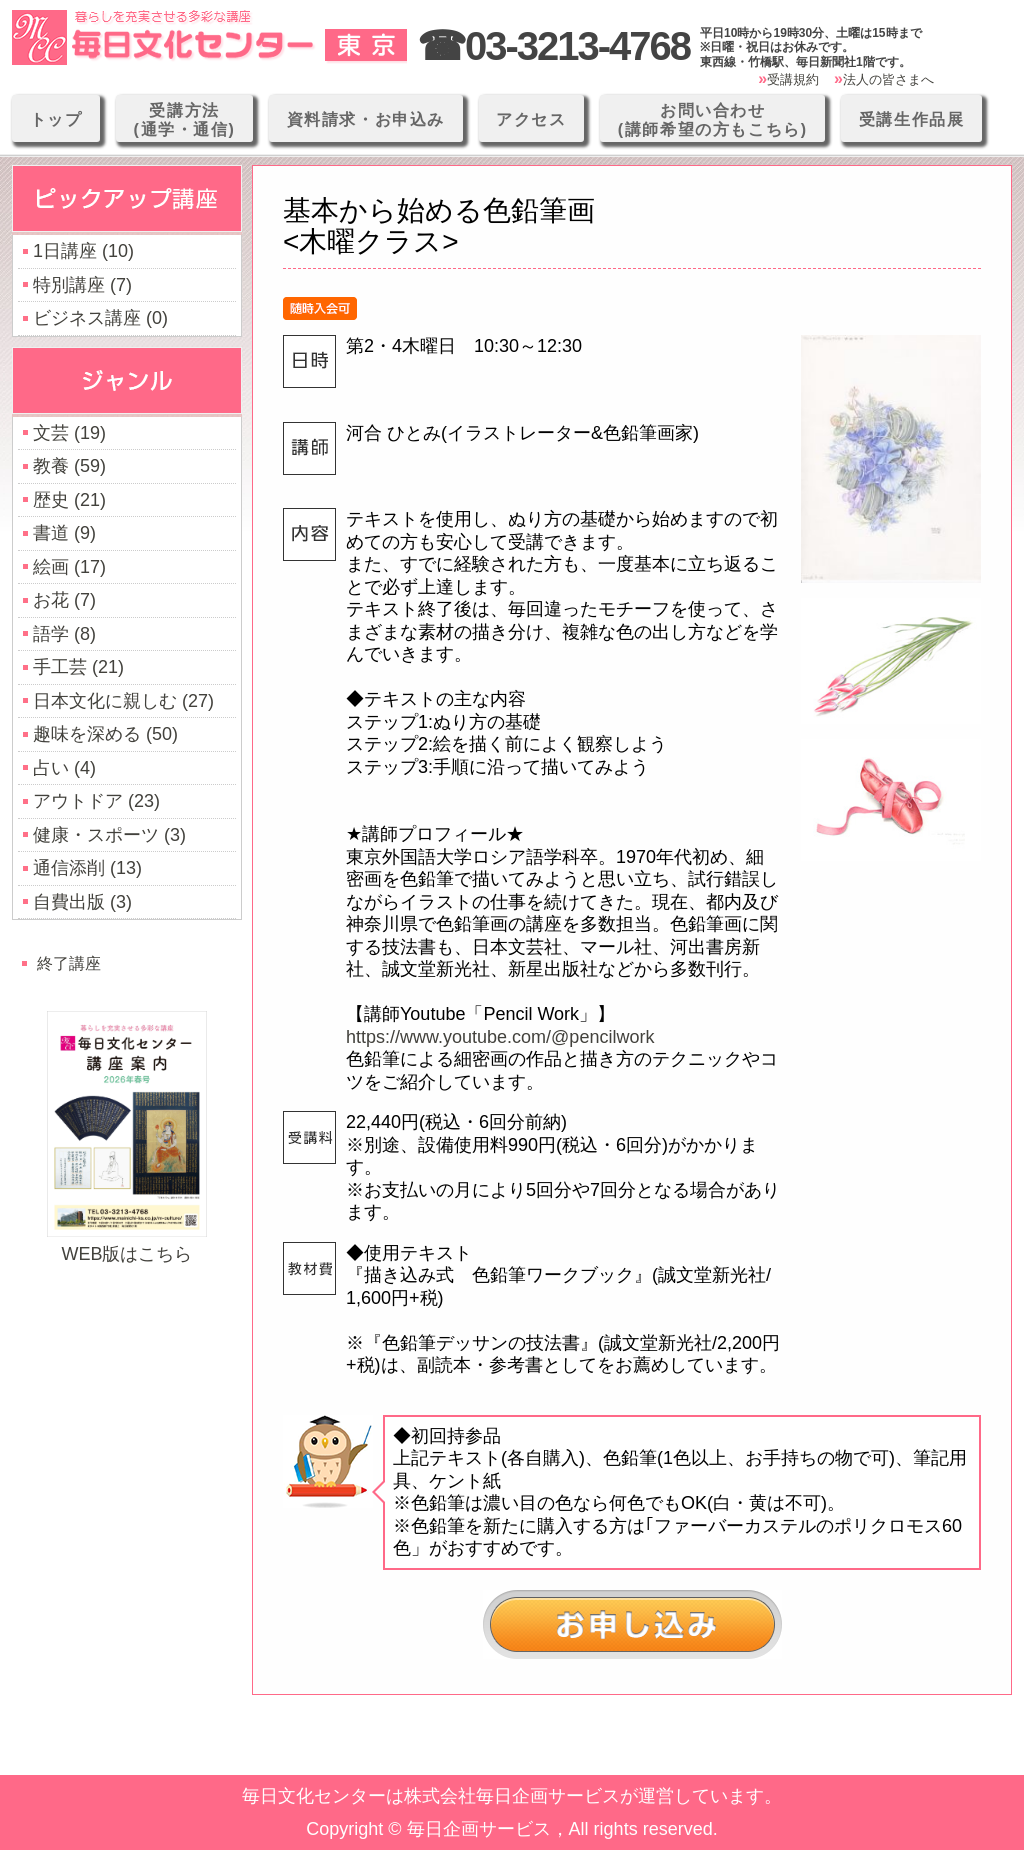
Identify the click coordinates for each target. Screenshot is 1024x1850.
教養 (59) (69, 466)
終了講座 (69, 963)
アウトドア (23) (96, 801)
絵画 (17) (69, 567)
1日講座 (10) (83, 251)
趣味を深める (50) (105, 734)
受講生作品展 (912, 119)
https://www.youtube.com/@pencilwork (500, 1037)
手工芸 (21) (78, 667)
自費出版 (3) (82, 902)
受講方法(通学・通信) (185, 120)
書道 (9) (64, 533)
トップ (56, 119)
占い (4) (64, 768)
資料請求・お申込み (366, 119)
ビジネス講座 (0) (100, 318)
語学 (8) (64, 634)
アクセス (531, 119)
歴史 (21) (69, 500)
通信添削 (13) (87, 868)
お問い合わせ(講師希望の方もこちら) (713, 120)
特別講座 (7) (82, 285)
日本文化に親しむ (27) (123, 701)
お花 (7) (64, 600)
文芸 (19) (69, 433)
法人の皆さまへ (888, 79)
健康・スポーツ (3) (109, 835)
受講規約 (793, 79)
